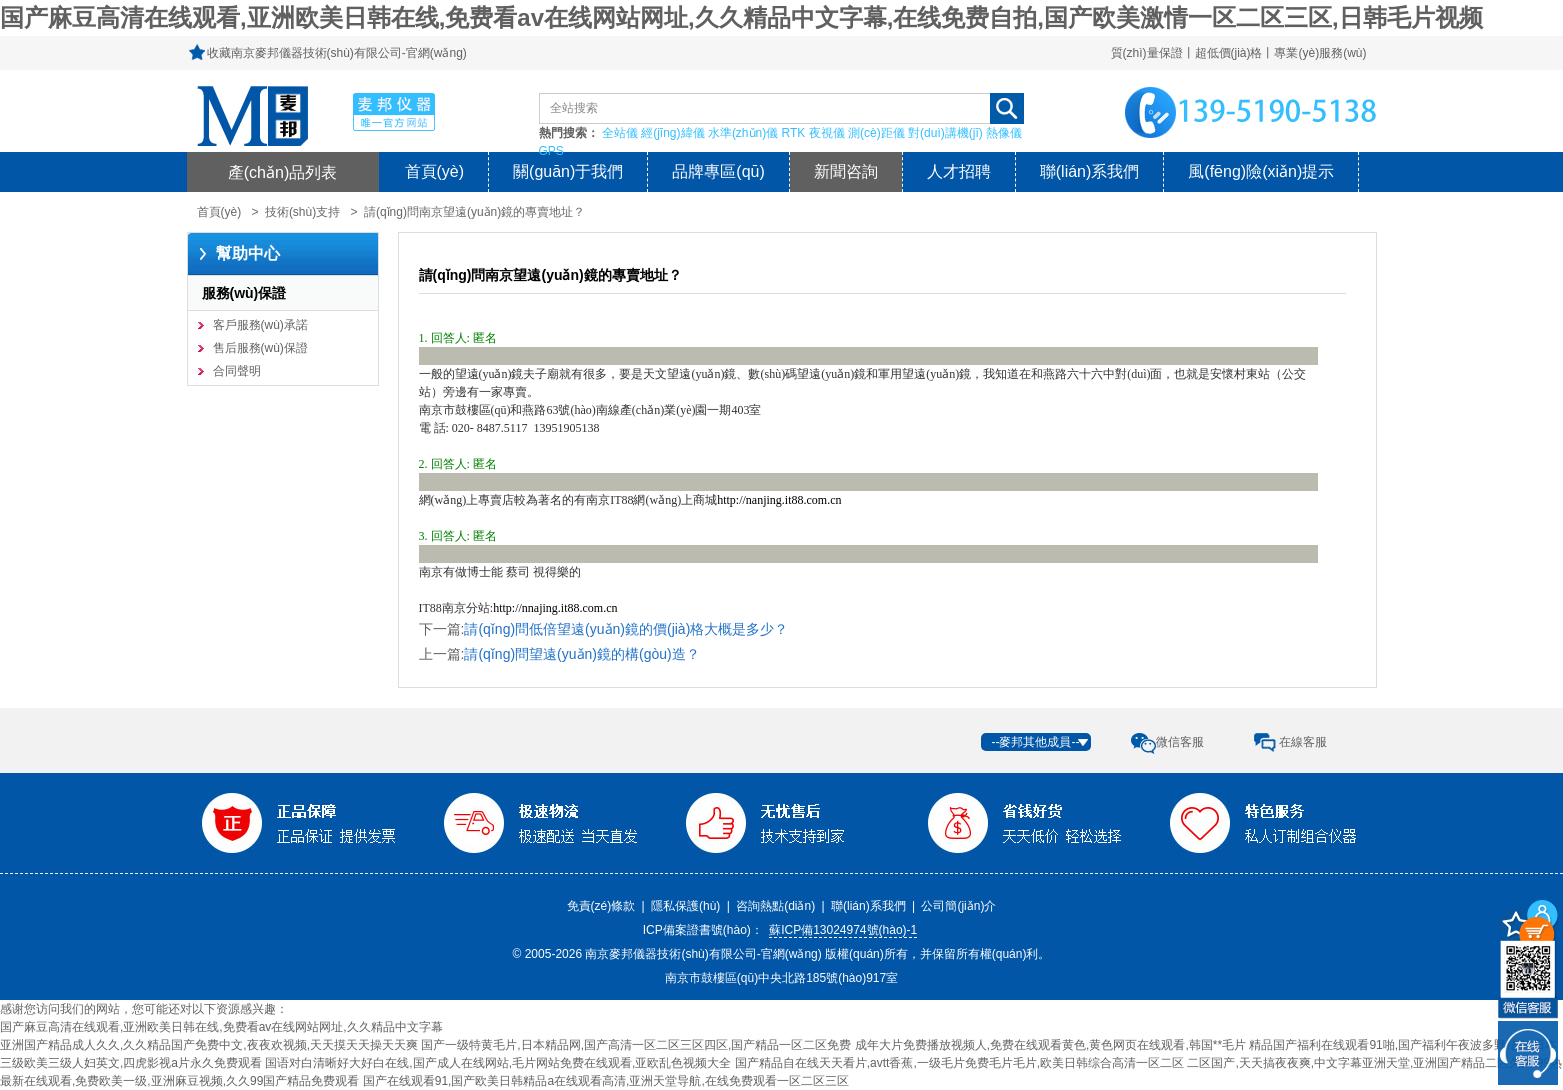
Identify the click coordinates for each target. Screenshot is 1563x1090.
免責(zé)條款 (601, 906)
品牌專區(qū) (718, 171)
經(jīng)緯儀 (672, 133)
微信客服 (1180, 742)
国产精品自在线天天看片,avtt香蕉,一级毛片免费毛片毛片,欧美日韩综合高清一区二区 (959, 1063)
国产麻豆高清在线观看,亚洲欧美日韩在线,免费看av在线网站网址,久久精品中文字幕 (221, 1027)
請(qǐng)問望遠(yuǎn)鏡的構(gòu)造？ (581, 654)
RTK (794, 133)
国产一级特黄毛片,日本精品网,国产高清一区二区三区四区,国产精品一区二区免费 (636, 1045)
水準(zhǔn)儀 (743, 133)
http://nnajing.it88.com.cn (555, 608)
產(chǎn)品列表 (283, 172)
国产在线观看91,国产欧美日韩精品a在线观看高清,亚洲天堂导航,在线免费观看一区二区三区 (606, 1081)
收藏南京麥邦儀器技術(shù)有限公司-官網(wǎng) (337, 53)
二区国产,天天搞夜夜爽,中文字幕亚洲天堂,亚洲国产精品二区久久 (1360, 1063)
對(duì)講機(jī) (945, 133)
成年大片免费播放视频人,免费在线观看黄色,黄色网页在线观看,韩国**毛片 (1050, 1045)
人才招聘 (959, 171)
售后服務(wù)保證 (260, 348)
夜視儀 (827, 133)
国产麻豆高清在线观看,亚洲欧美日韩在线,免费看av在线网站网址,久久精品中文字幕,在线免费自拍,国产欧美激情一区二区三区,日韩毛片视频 (741, 17)
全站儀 (620, 133)
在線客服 (1303, 742)
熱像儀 (1004, 133)
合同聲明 (237, 371)
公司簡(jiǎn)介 (958, 906)
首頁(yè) (435, 171)
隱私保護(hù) (685, 906)
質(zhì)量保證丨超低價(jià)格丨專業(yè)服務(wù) (1239, 53)
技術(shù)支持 (302, 212)
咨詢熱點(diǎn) (775, 906)
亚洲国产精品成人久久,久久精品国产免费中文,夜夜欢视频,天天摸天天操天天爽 (209, 1045)
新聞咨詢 (846, 171)
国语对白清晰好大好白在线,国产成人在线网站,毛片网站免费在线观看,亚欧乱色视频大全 (498, 1063)
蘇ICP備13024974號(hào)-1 (843, 930)
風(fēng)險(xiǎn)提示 (1261, 171)
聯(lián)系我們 (1090, 171)
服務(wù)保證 (244, 293)
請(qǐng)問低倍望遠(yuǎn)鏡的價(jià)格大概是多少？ (626, 629)
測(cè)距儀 (876, 133)
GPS (551, 151)
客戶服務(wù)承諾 (260, 325)
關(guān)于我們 (568, 171)
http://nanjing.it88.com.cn (779, 500)
